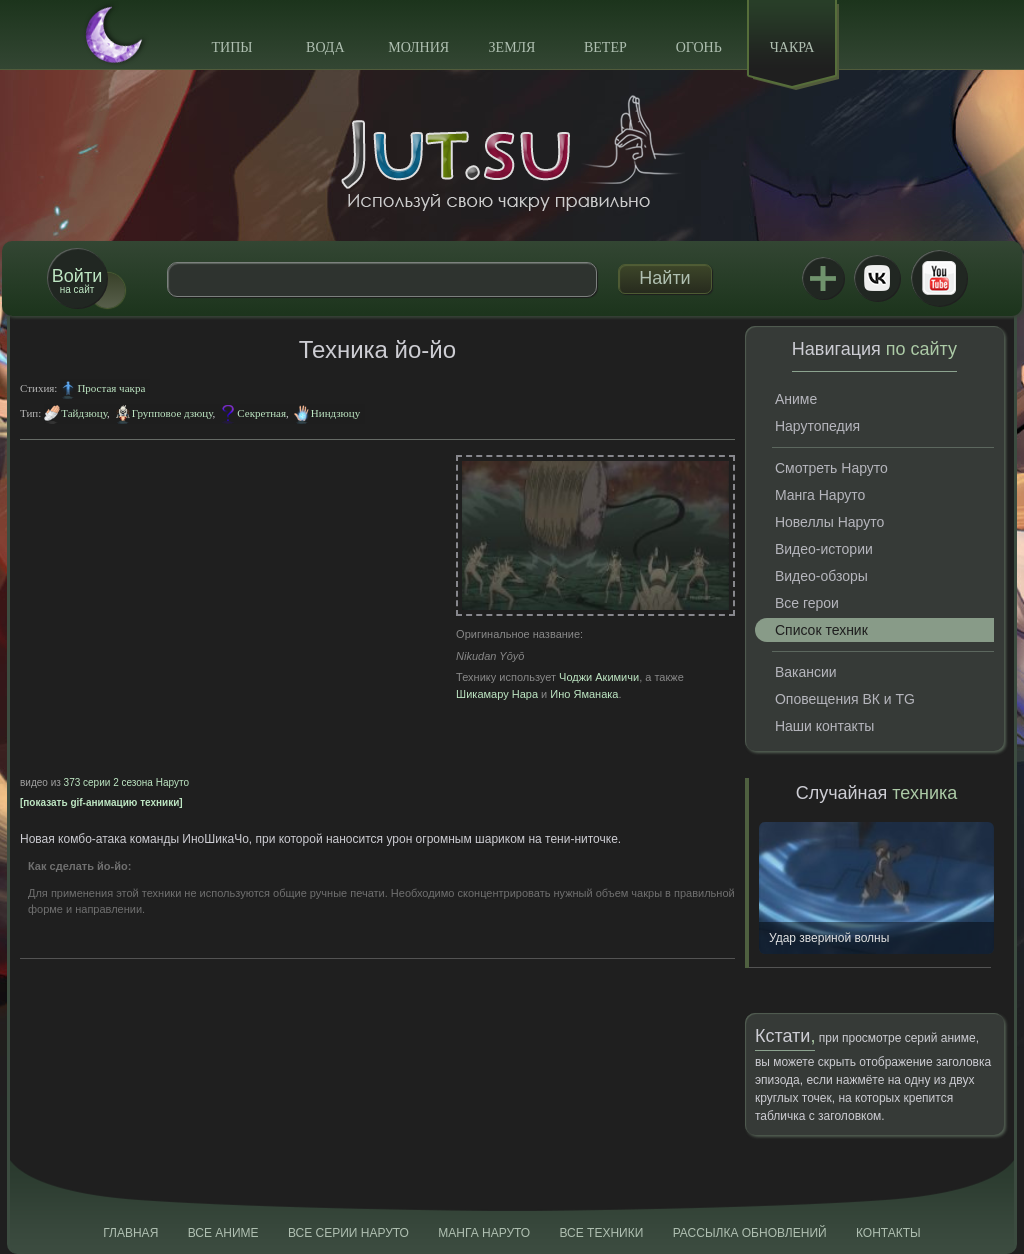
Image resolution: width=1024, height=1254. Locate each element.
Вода (325, 47)
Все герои (807, 603)
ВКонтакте (877, 278)
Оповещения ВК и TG (845, 699)
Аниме (796, 399)
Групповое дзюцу (172, 413)
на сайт (77, 280)
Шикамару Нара (497, 694)
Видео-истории (824, 549)
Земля (512, 47)
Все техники (601, 1233)
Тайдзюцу (84, 413)
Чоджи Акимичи (599, 677)
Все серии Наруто (348, 1233)
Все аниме (223, 1233)
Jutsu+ (823, 278)
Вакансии (806, 672)
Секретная (261, 413)
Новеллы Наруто (829, 522)
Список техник (821, 630)
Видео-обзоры (821, 576)
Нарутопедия (817, 426)
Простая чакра (111, 388)
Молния (418, 47)
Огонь (699, 47)
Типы (231, 47)
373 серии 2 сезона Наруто (126, 782)
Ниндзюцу (335, 413)
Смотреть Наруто (831, 468)
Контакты (888, 1233)
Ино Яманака (584, 694)
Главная (130, 1233)
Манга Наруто (820, 495)
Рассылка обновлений (750, 1233)
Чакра (792, 47)
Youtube (939, 278)
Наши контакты (824, 726)
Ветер (605, 47)
